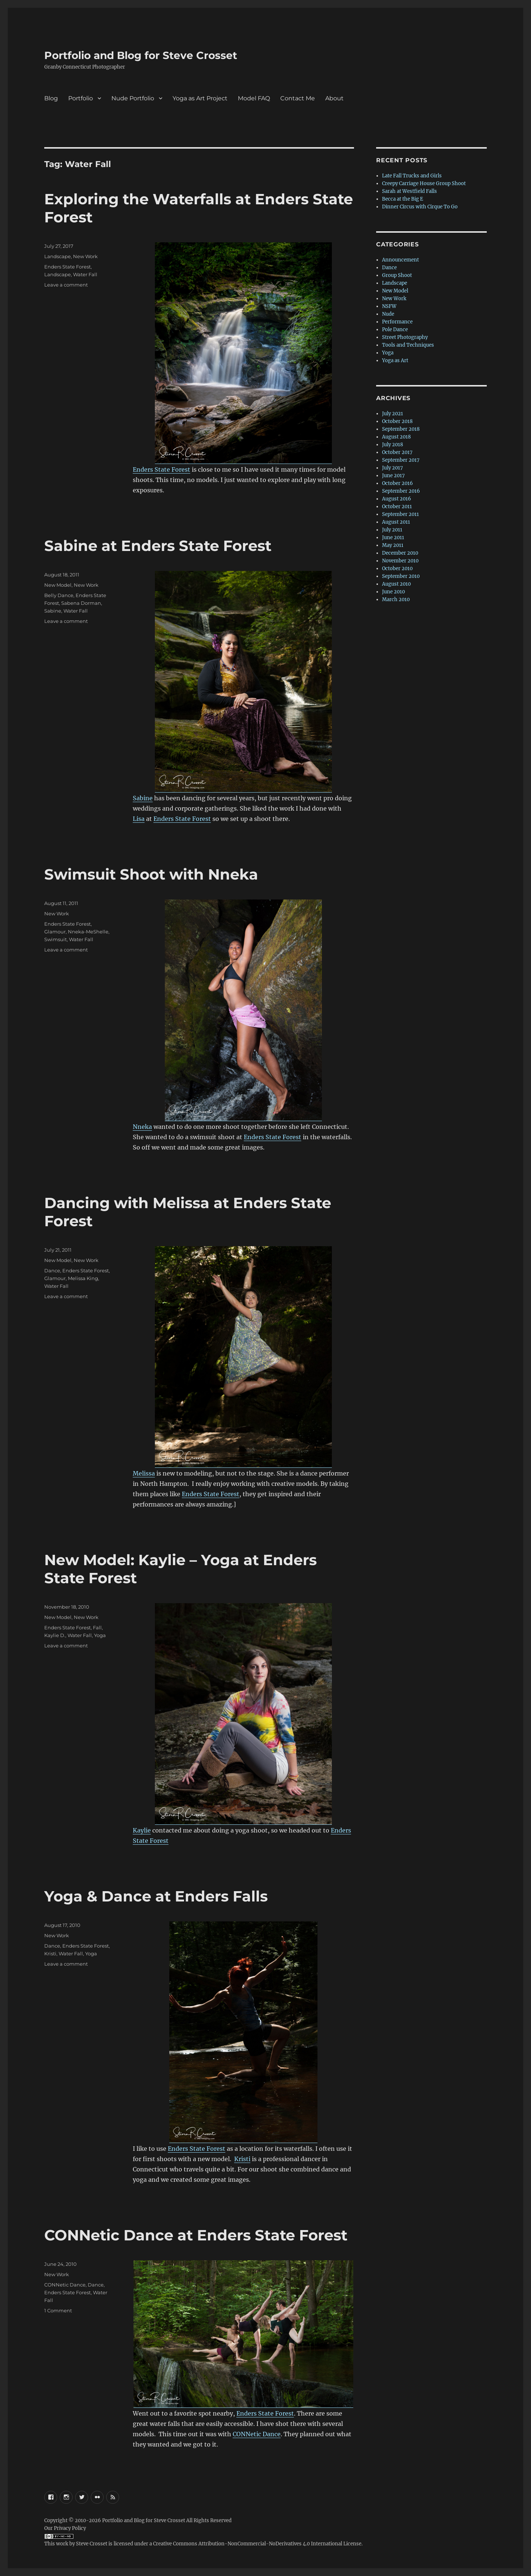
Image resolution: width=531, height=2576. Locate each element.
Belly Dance (58, 595)
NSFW (389, 306)
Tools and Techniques (408, 345)
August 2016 (396, 499)
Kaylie (142, 1830)
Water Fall (85, 274)
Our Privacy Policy (65, 2528)
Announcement (400, 260)
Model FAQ (254, 98)
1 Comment (58, 2310)
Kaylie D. (54, 1635)
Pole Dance (395, 329)
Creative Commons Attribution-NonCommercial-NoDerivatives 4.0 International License (257, 2544)
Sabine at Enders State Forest (157, 546)
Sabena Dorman (81, 603)
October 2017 (397, 452)
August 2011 (396, 522)
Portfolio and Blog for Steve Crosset (140, 55)
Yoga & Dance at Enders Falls (156, 1896)
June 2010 (393, 592)
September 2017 (401, 460)
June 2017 (393, 475)
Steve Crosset (91, 2544)
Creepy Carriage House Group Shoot (424, 183)
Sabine (143, 798)
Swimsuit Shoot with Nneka (151, 874)
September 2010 (401, 576)
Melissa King (83, 1278)
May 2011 (392, 545)
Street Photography (405, 337)
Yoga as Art (395, 360)
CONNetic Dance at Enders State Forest (195, 2235)
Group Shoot (397, 275)
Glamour (55, 932)
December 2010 (400, 553)
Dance (52, 1270)
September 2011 (400, 514)
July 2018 (392, 444)
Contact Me (297, 98)
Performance (397, 322)
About (334, 98)
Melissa (144, 1473)
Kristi (242, 2159)
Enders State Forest (161, 469)
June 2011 (393, 537)
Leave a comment (66, 285)
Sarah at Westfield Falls (409, 191)
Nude (388, 314)
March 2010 (396, 599)
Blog (51, 98)
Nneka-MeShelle (88, 932)
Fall (97, 1627)
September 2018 (401, 429)
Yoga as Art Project (200, 98)
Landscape (57, 256)
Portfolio (80, 98)
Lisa (139, 818)
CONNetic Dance (257, 2434)
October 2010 (397, 568)
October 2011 (397, 506)
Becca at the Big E (402, 199)
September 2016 (401, 491)
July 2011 (392, 530)
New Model (58, 585)
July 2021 (392, 413)
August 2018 (396, 437)
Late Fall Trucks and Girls (412, 176)
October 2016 (397, 483)
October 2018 (397, 421)
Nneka (142, 1126)
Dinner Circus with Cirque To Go (420, 207)
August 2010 (396, 584)
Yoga (100, 1635)
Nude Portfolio (132, 98)
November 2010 (400, 561)
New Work (85, 256)
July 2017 (392, 468)
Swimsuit (55, 939)
